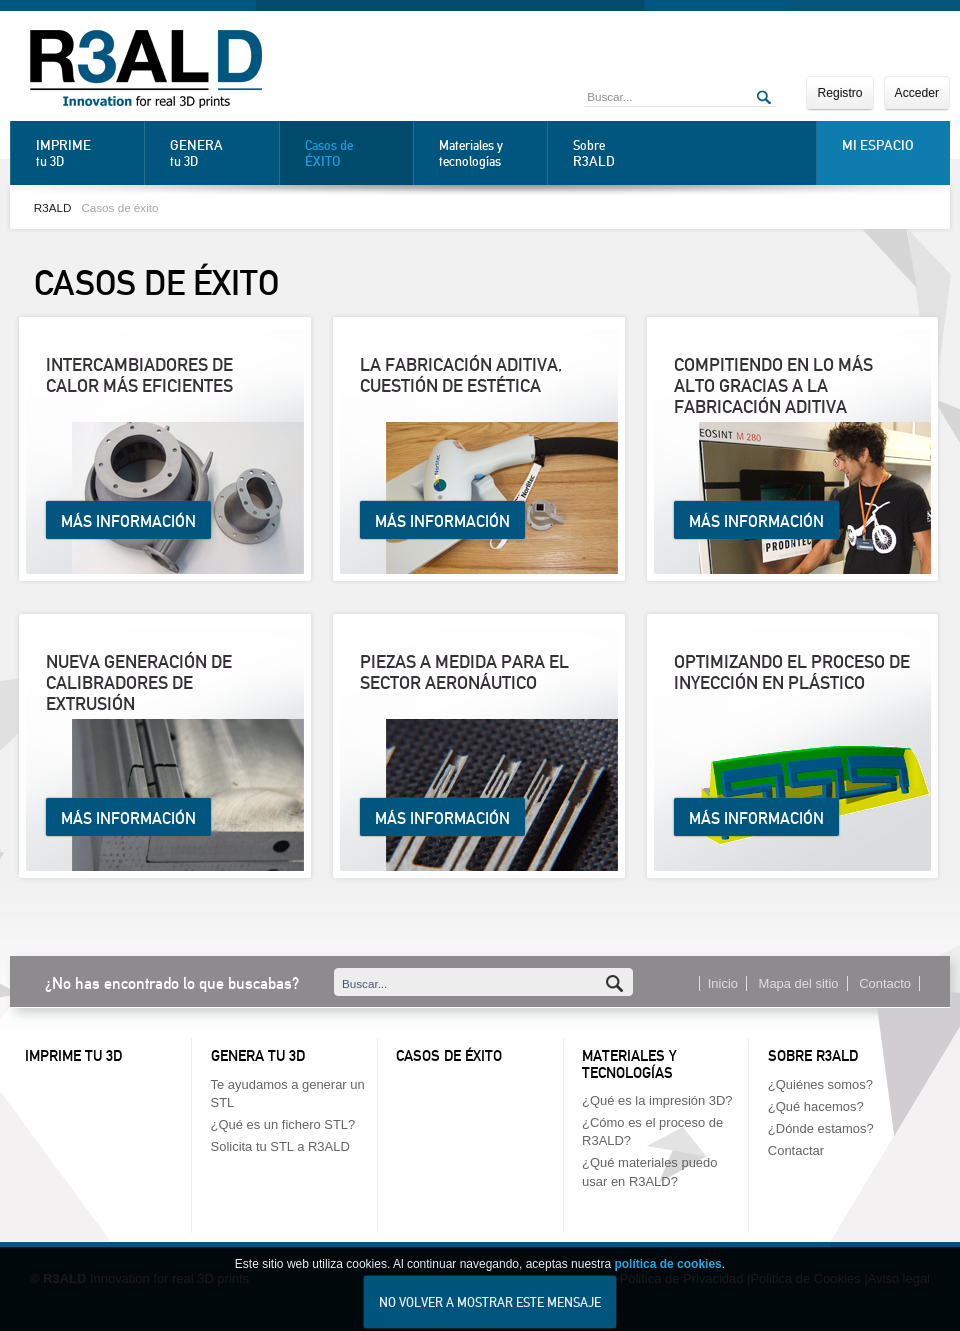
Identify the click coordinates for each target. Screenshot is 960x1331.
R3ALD (53, 207)
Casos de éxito (119, 207)
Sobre (622, 153)
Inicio (723, 983)
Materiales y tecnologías (471, 153)
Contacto (885, 983)
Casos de (354, 153)
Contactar (796, 1150)
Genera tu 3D (258, 1056)
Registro (839, 93)
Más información (128, 521)
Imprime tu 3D (73, 1056)
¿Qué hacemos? (816, 1106)
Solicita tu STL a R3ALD (280, 1146)
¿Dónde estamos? (821, 1128)
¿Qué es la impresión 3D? (657, 1100)
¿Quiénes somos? (820, 1084)
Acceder (917, 93)
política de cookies (667, 1282)
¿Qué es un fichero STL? (283, 1124)
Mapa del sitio (799, 983)
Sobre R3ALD (813, 1056)
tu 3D (85, 153)
